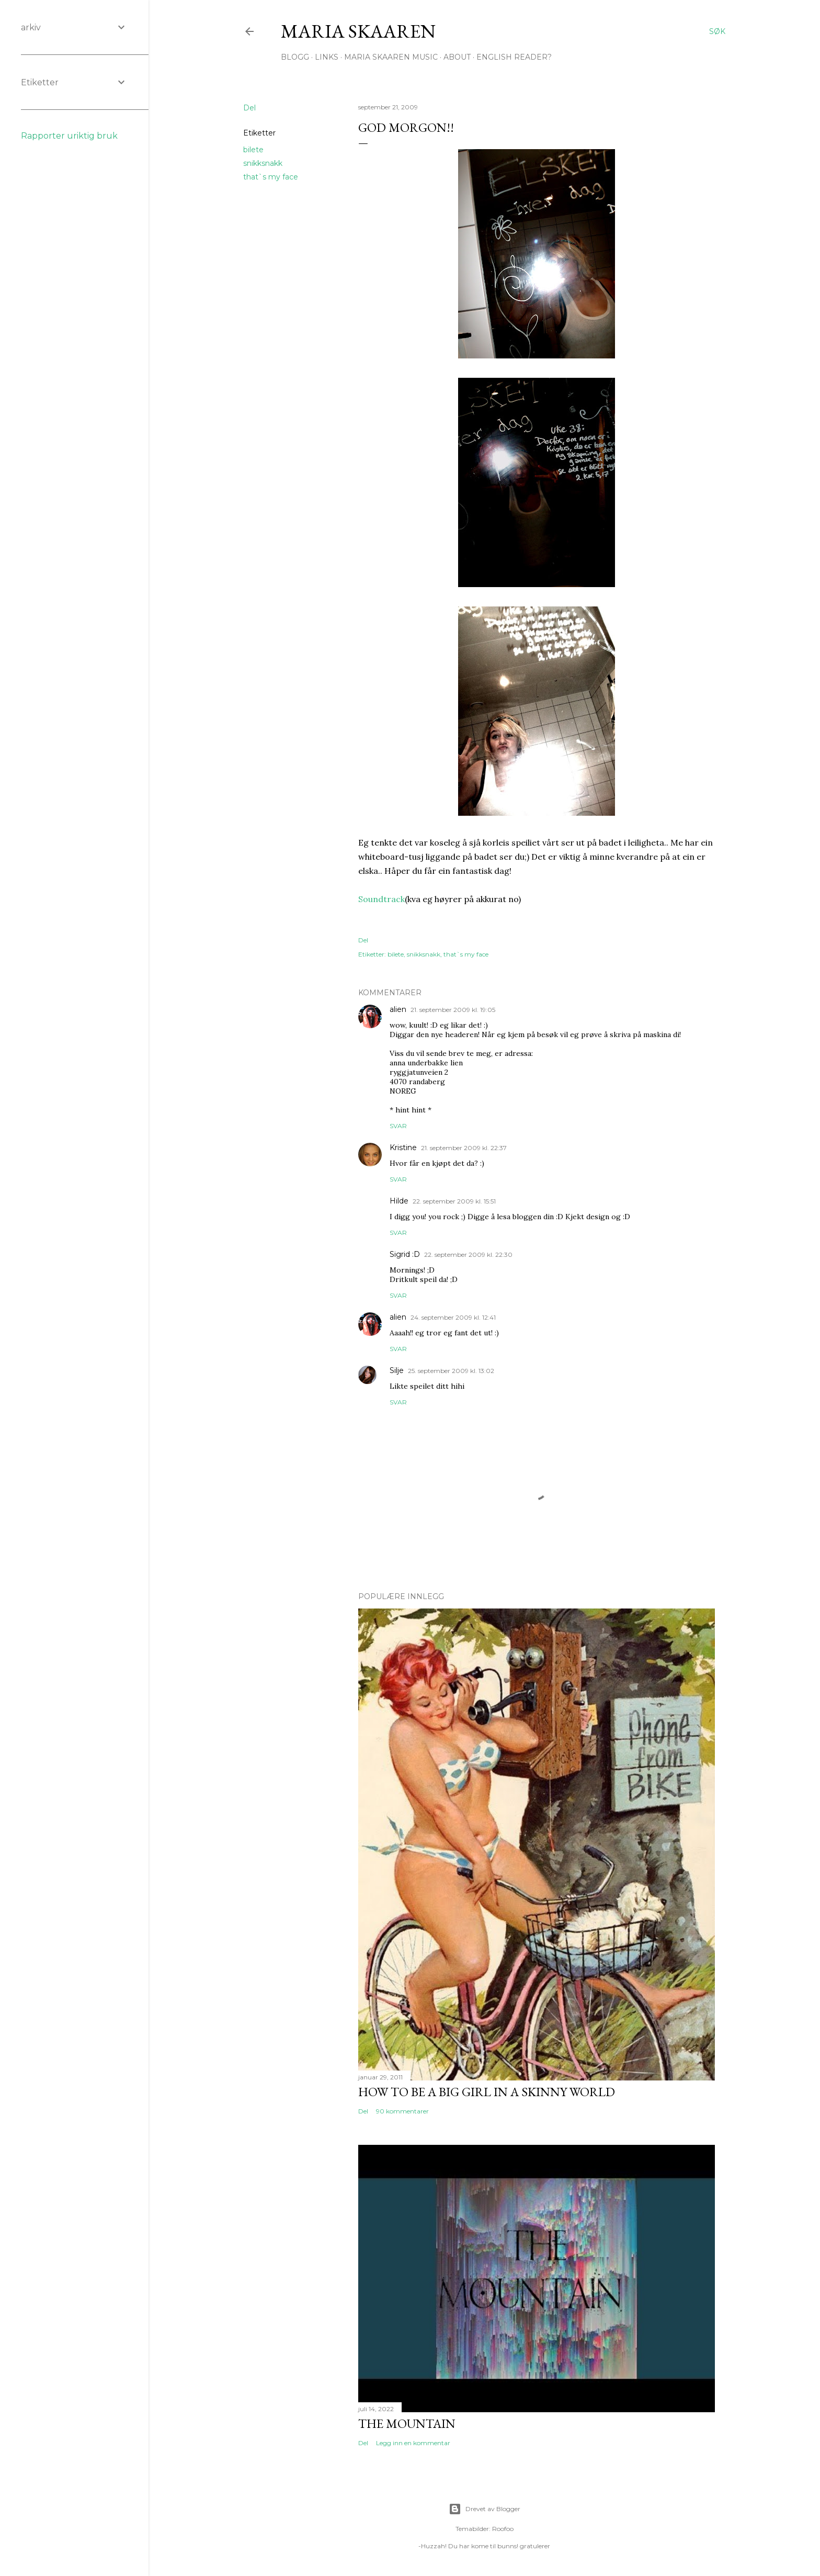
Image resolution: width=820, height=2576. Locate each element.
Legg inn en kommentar (413, 2443)
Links (326, 57)
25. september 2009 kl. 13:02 (451, 1371)
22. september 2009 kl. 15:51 (454, 1201)
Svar (398, 1126)
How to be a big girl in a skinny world (486, 2092)
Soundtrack (381, 899)
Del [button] (249, 108)
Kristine (403, 1147)
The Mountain (406, 2423)
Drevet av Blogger (484, 2509)
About (457, 57)
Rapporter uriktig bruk (69, 136)
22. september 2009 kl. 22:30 (468, 1254)
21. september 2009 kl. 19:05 (453, 1010)
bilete (253, 149)
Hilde (399, 1201)
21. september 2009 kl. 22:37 (464, 1148)
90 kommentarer (402, 2111)
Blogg (295, 57)
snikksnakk (262, 163)
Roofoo (503, 2529)
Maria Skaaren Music (391, 57)
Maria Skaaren (358, 31)
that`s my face (270, 177)
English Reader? (514, 57)
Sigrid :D (405, 1254)
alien (398, 1009)
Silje (397, 1370)
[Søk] (717, 31)
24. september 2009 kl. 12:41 (453, 1317)
